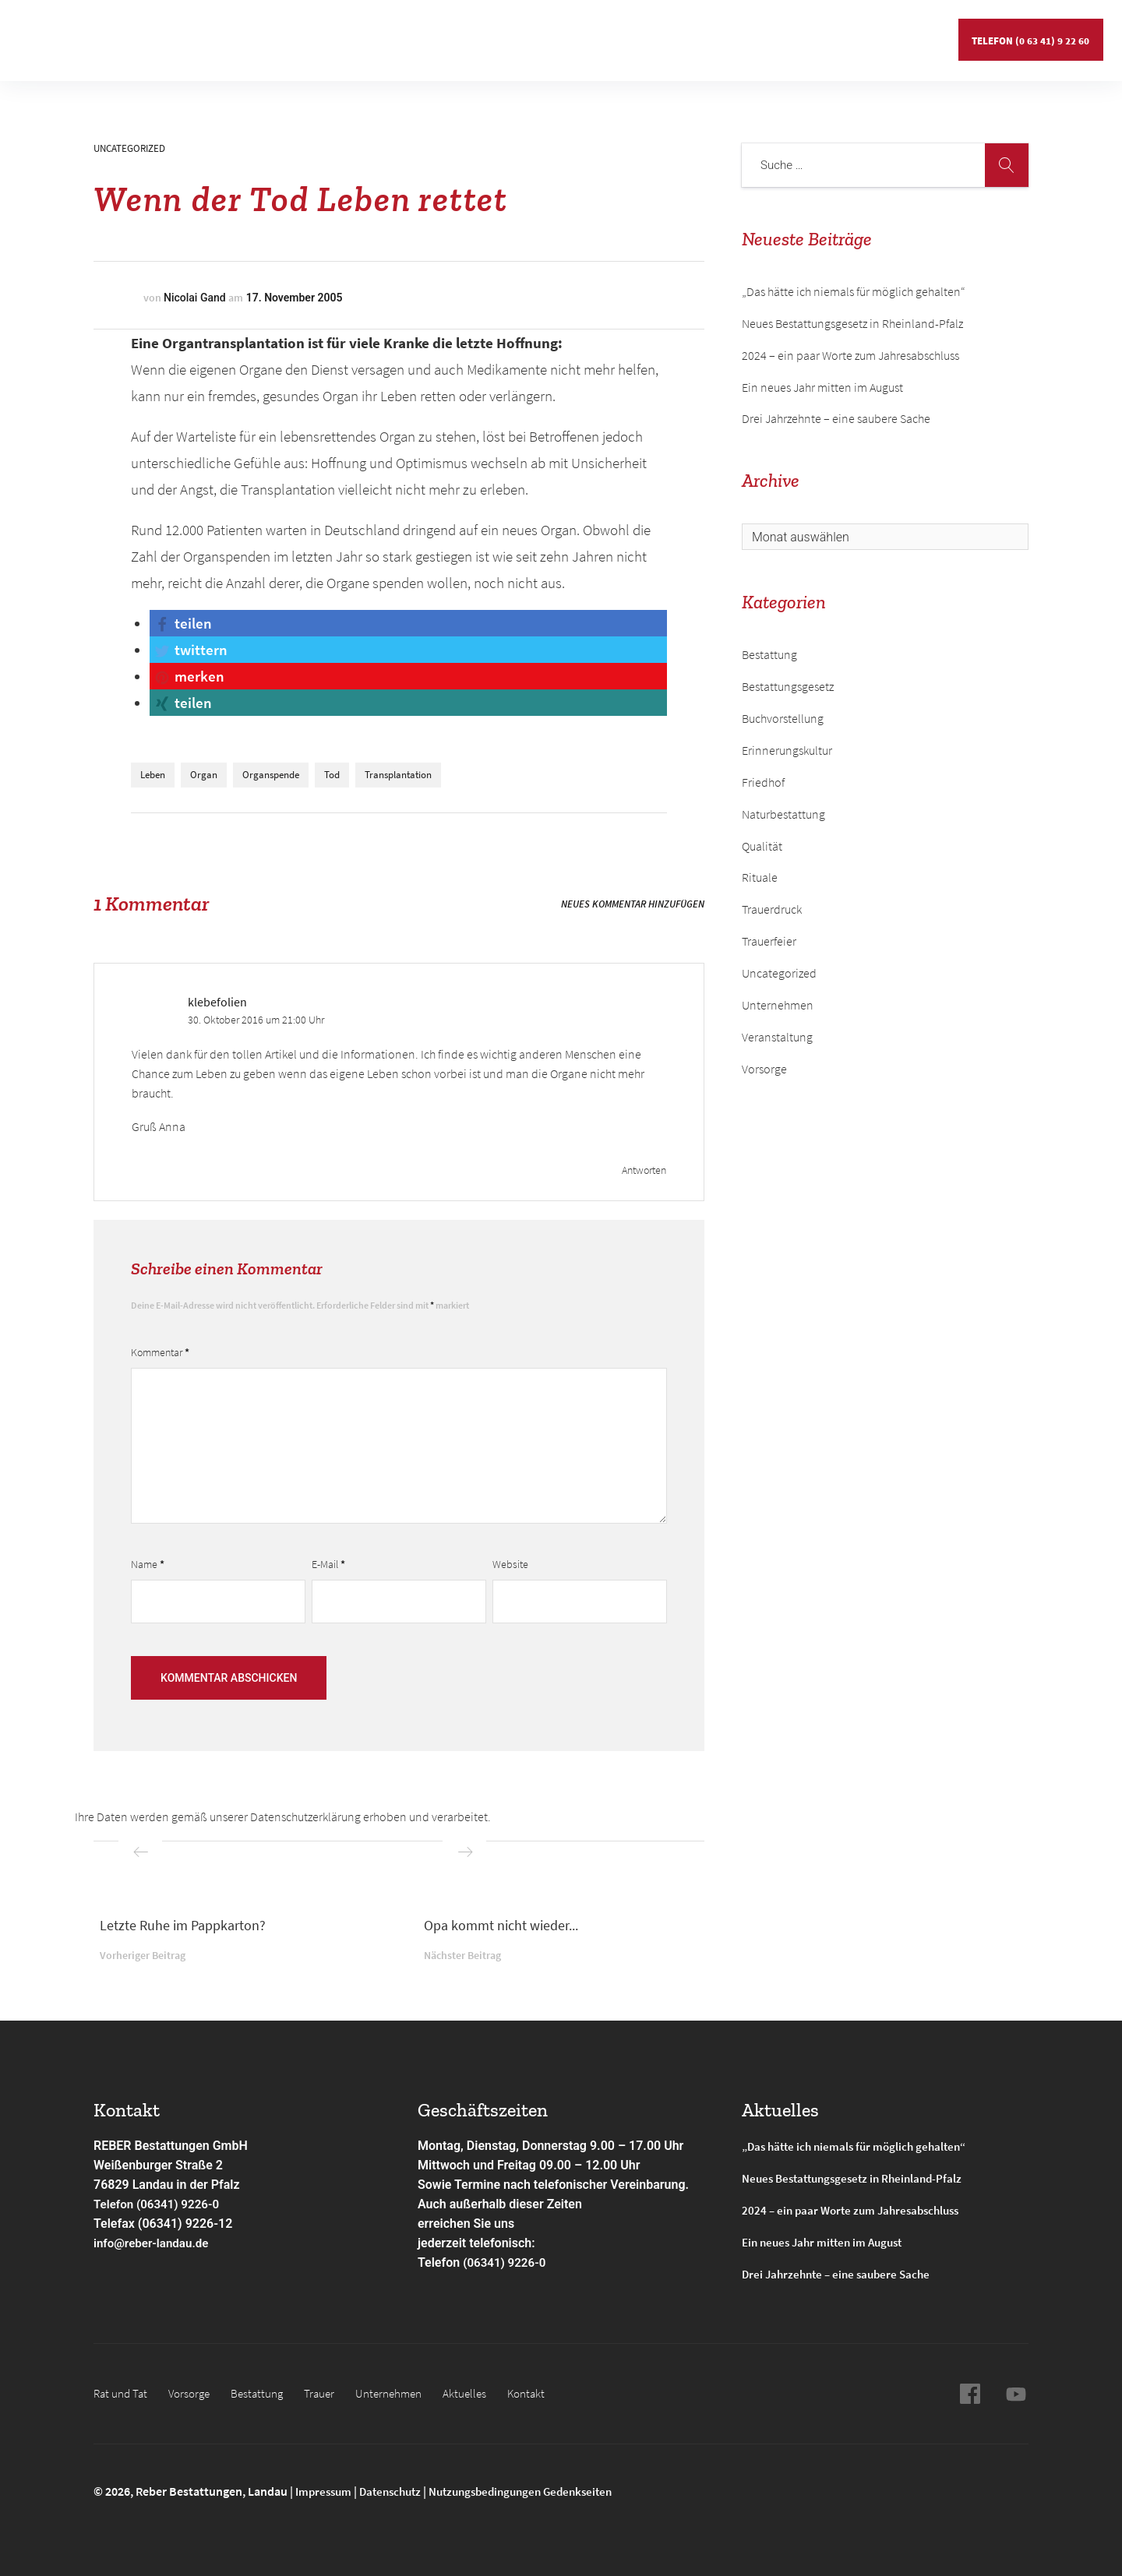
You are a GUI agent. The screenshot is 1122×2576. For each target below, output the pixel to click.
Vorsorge (173, 35)
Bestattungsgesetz (788, 686)
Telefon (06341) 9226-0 (160, 2204)
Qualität (762, 846)
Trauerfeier (769, 941)
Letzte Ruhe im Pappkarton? (183, 1925)
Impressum (326, 2491)
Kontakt (672, 35)
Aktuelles (601, 35)
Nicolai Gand (195, 297)
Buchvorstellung (783, 718)
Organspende (270, 774)
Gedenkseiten (344, 35)
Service (426, 35)
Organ (203, 774)
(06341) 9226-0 (506, 2262)
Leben (152, 774)
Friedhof (763, 782)
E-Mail (328, 1564)
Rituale (760, 877)
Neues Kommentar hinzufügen (632, 904)
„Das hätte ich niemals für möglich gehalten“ (853, 291)
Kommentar (160, 1352)
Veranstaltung (777, 1037)
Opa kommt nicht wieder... (501, 1925)
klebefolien (217, 1002)
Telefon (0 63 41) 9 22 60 (1029, 34)
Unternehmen (514, 35)
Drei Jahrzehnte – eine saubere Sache (836, 418)
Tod (332, 774)
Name (147, 1564)
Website (510, 1564)
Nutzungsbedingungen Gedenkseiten (536, 2491)
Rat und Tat (93, 35)
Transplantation (398, 774)
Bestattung (252, 35)
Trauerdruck (772, 909)
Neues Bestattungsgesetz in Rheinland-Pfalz (853, 323)
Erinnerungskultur (787, 750)
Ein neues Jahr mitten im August (822, 387)
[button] (182, 623)
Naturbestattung (783, 814)
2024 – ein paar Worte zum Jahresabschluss (850, 355)
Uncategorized (129, 148)
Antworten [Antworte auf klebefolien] (644, 1170)
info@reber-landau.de (154, 2243)
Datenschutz (396, 2491)
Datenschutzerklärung (305, 1816)
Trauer (331, 2393)
